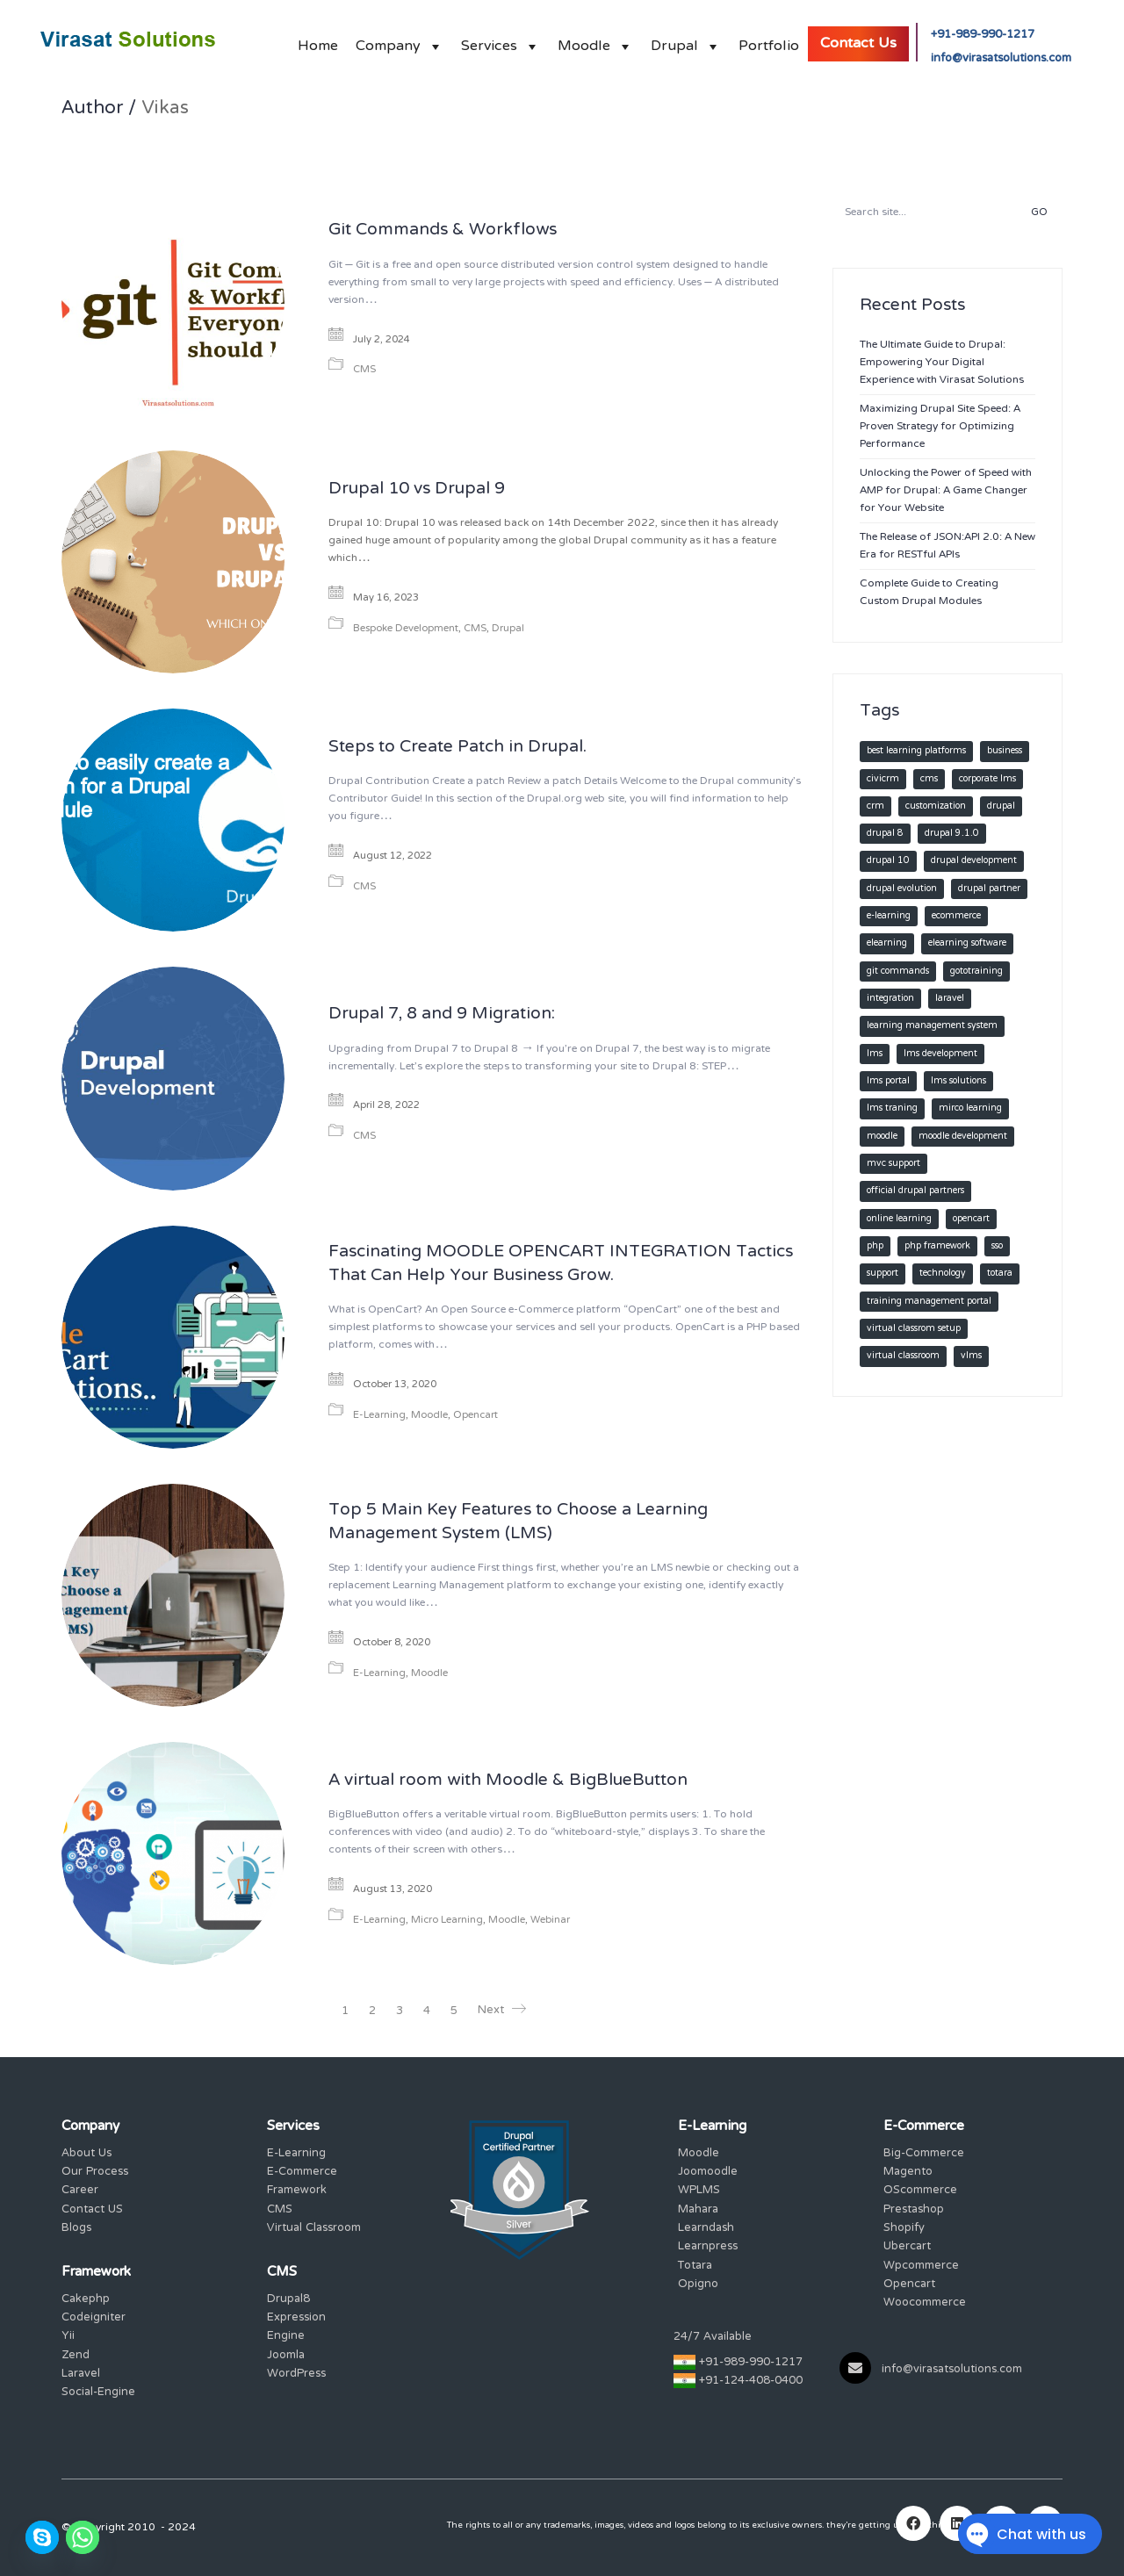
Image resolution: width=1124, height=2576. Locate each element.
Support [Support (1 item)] (882, 1273)
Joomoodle (708, 2172)
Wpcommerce (921, 2266)
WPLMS (699, 2191)
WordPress (296, 2374)
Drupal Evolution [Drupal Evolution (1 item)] (902, 889)
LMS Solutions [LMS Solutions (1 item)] (958, 1081)
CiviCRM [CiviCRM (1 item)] (883, 779)
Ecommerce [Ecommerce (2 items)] (956, 916)
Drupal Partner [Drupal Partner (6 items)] (989, 889)
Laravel (80, 2374)
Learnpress (708, 2247)
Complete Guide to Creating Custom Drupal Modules (929, 592)
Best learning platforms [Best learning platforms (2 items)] (916, 751)
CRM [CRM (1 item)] (875, 806)
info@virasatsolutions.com (1001, 59)
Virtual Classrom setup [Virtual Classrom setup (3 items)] (914, 1329)
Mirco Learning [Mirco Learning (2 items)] (970, 1108)
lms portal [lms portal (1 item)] (888, 1081)
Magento (908, 2172)
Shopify (904, 2229)
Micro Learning (447, 1920)
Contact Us (858, 43)
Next (502, 2010)
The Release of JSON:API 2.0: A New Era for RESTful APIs (947, 546)
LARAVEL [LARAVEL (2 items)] (949, 999)
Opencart (475, 1415)
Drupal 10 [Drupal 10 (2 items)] (888, 861)
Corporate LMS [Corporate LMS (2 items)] (987, 779)
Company (399, 41)
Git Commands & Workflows (442, 230)
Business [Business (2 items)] (1004, 751)
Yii (68, 2337)
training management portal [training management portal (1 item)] (929, 1302)
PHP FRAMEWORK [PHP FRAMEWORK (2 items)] (937, 1246)
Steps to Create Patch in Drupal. (457, 748)
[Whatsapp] (82, 2537)
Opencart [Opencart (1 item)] (971, 1219)
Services (500, 41)
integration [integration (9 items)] (890, 999)
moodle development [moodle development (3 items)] (963, 1136)
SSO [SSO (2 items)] (997, 1246)
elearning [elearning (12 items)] (887, 943)
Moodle (595, 41)
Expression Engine (296, 2328)
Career (79, 2191)
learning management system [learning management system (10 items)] (932, 1026)
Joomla (286, 2356)
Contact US (92, 2210)
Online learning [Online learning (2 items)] (899, 1219)
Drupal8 (288, 2300)
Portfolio (769, 41)
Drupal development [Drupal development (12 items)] (974, 861)
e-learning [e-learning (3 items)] (889, 916)
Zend (75, 2356)
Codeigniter (93, 2318)
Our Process (94, 2172)
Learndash (706, 2229)
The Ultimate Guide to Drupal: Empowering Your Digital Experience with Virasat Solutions (942, 362)
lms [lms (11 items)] (875, 1054)
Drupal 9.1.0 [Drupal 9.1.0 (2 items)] (952, 834)
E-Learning (379, 1415)
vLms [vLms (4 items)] (971, 1356)
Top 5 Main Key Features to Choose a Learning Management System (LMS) (518, 1523)
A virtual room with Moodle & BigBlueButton (508, 1781)
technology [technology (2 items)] (942, 1273)
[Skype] (42, 2537)
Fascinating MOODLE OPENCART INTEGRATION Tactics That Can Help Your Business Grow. (560, 1264)
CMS (364, 370)
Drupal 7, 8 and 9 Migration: (441, 1015)
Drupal (686, 41)
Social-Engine (98, 2393)
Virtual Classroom (314, 2229)
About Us (86, 2154)
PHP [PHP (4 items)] (875, 1246)
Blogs (76, 2229)
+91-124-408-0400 (751, 2381)
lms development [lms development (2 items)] (940, 1054)
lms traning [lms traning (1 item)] (892, 1108)
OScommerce (920, 2191)
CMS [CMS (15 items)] (929, 779)
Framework (297, 2191)
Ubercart (907, 2247)
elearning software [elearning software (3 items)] (967, 943)
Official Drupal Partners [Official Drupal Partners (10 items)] (915, 1191)
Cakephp (85, 2300)
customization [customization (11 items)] (935, 806)
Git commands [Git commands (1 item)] (898, 971)
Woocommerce (924, 2303)
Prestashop (913, 2210)
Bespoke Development (405, 629)
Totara (695, 2266)
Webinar (550, 1920)
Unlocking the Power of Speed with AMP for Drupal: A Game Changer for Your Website (946, 490)
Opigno (698, 2285)
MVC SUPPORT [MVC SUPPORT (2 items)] (893, 1164)
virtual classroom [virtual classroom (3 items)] (903, 1356)
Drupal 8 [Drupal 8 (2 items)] (885, 834)
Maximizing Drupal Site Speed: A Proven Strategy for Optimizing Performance (940, 426)
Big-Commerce (923, 2154)
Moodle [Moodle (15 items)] (882, 1136)
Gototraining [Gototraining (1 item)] (976, 971)
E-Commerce (302, 2172)
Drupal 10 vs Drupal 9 (416, 490)
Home (318, 41)
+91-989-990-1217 (982, 35)
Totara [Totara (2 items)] (999, 1273)
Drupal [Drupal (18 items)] (1001, 806)
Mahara (698, 2210)
